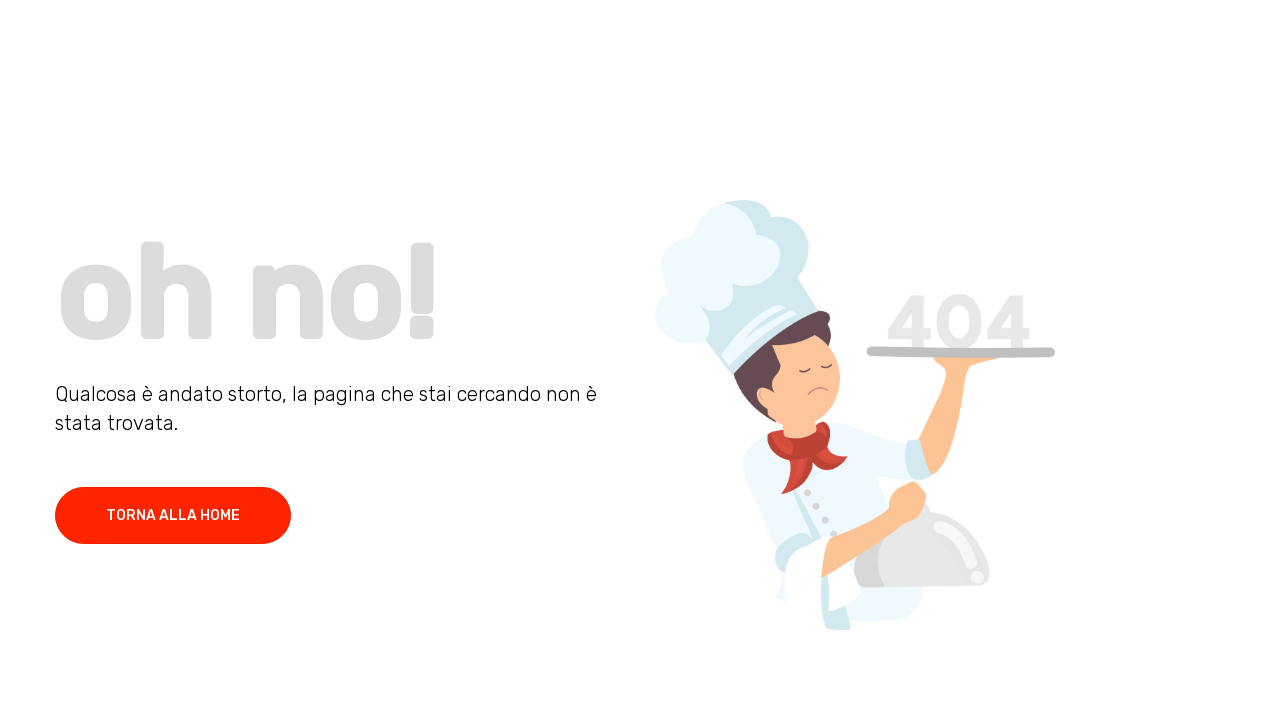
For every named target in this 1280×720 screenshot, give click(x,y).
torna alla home (173, 515)
